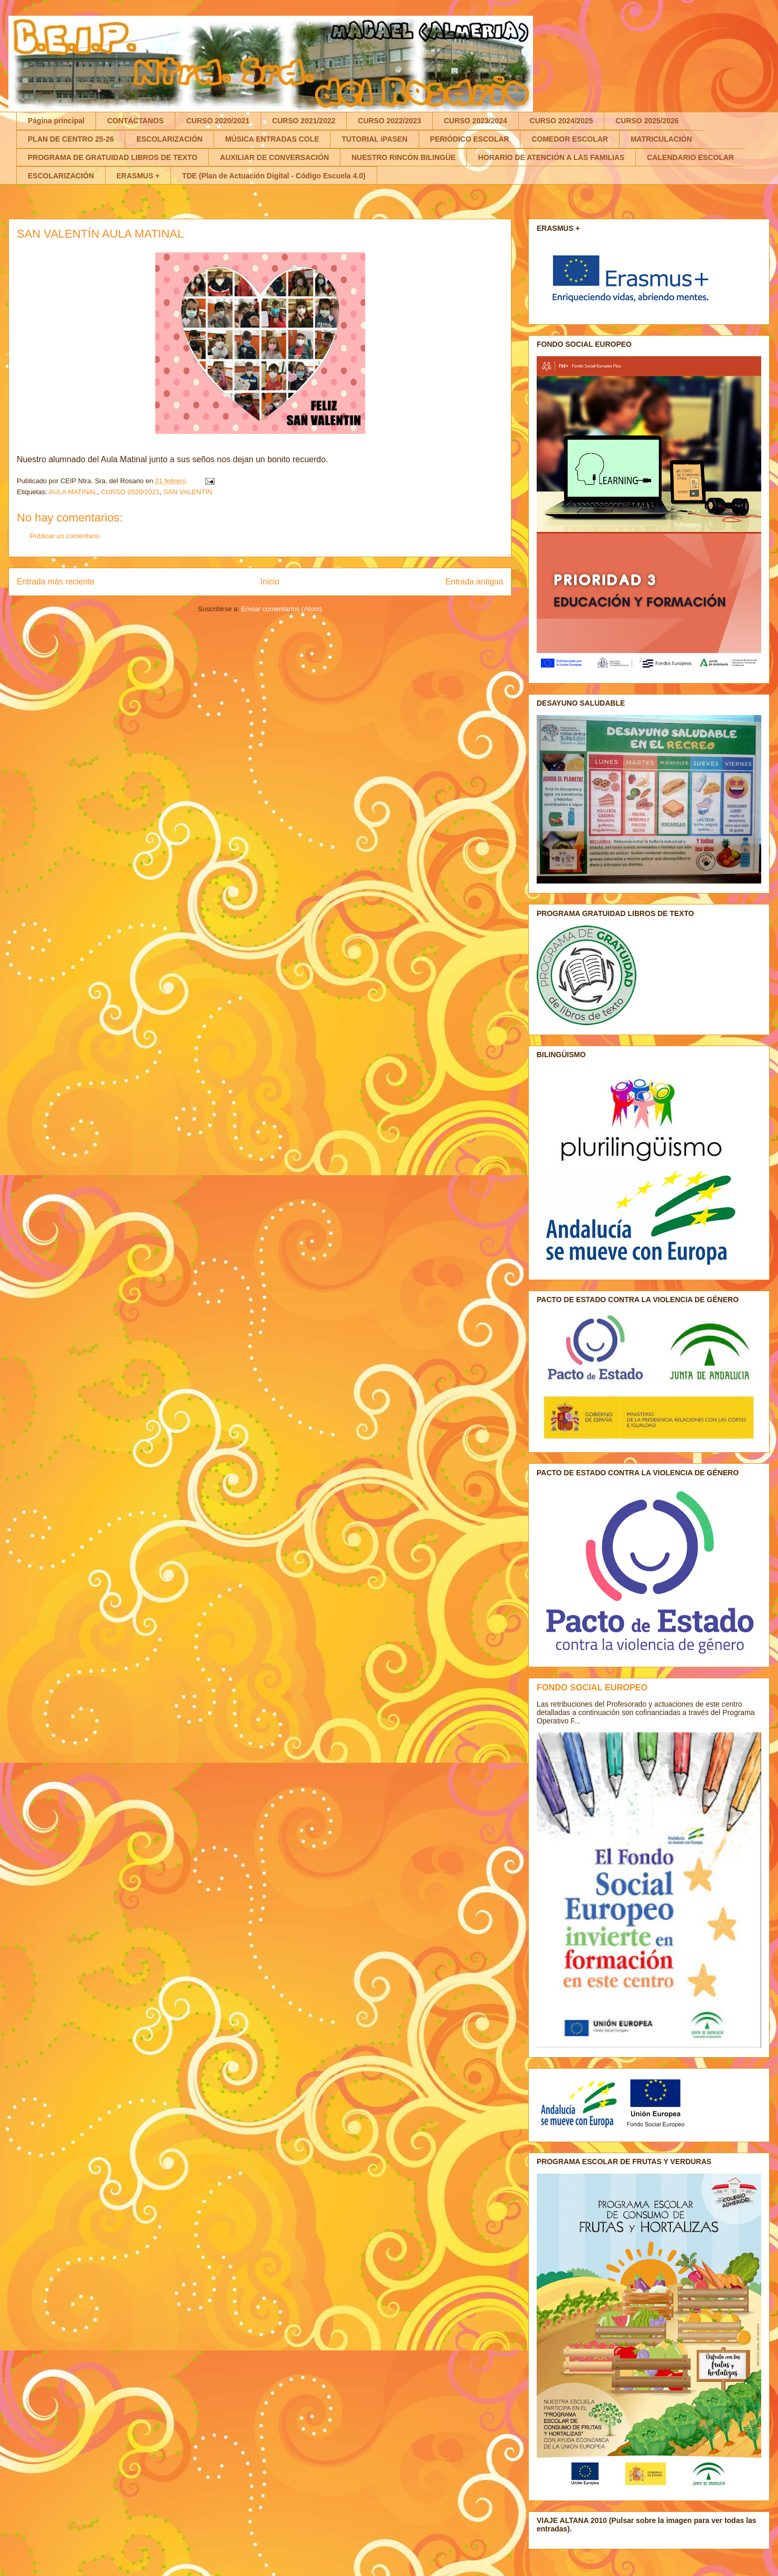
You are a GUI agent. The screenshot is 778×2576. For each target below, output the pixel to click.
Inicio (269, 581)
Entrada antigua (474, 581)
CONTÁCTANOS (135, 120)
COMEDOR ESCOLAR (569, 139)
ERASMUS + (137, 176)
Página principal (56, 120)
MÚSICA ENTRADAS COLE (272, 139)
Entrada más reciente (55, 581)
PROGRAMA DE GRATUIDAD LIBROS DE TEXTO (112, 157)
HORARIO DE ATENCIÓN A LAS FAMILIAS (551, 157)
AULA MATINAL (73, 492)
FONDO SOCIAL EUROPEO (592, 1687)
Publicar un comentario (65, 536)
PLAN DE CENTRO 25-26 (71, 139)
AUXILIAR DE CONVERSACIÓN (274, 157)
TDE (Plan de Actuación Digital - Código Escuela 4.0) (274, 176)
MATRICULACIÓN (661, 139)
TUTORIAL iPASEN (374, 139)
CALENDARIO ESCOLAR (690, 157)
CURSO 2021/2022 (304, 120)
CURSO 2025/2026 (647, 120)
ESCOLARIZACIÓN (169, 139)
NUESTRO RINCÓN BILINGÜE (403, 157)
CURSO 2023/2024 (475, 120)
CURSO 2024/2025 (561, 120)
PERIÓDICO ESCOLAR (469, 139)
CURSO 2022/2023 (389, 120)
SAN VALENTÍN (187, 492)
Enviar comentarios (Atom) (281, 609)
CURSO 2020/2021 (218, 120)
